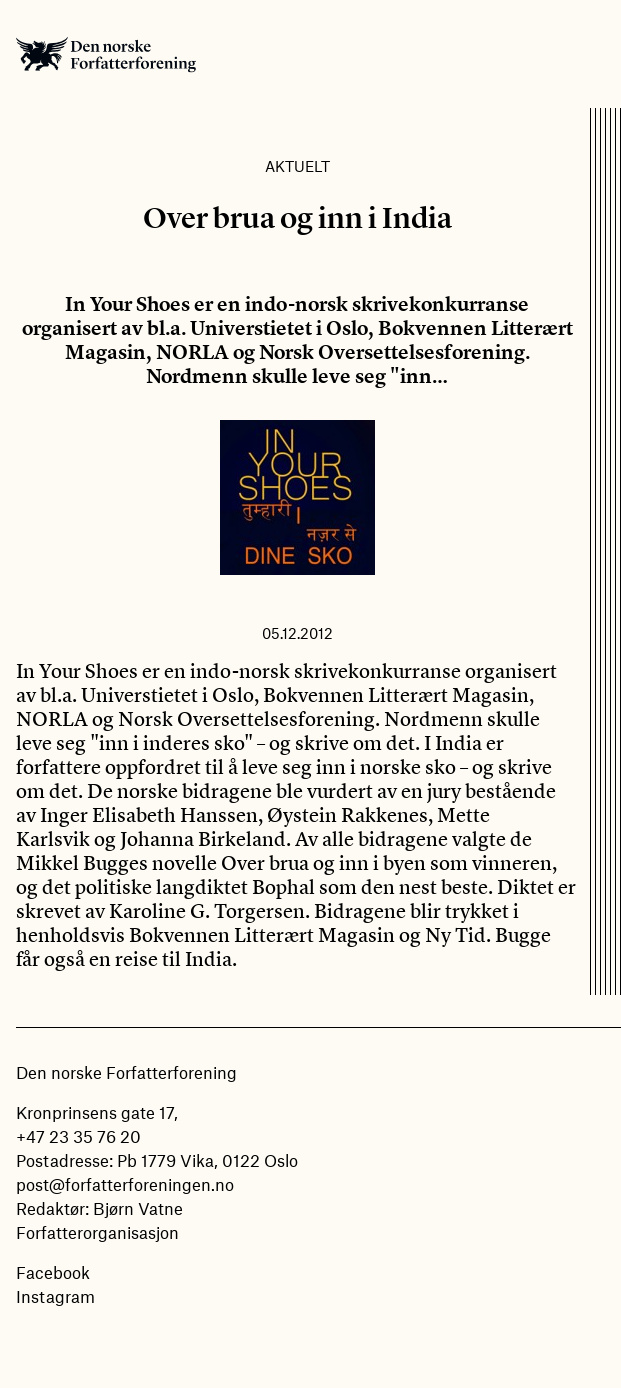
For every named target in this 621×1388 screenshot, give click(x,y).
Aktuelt (297, 166)
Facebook (53, 1272)
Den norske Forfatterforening (106, 54)
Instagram (55, 1296)
